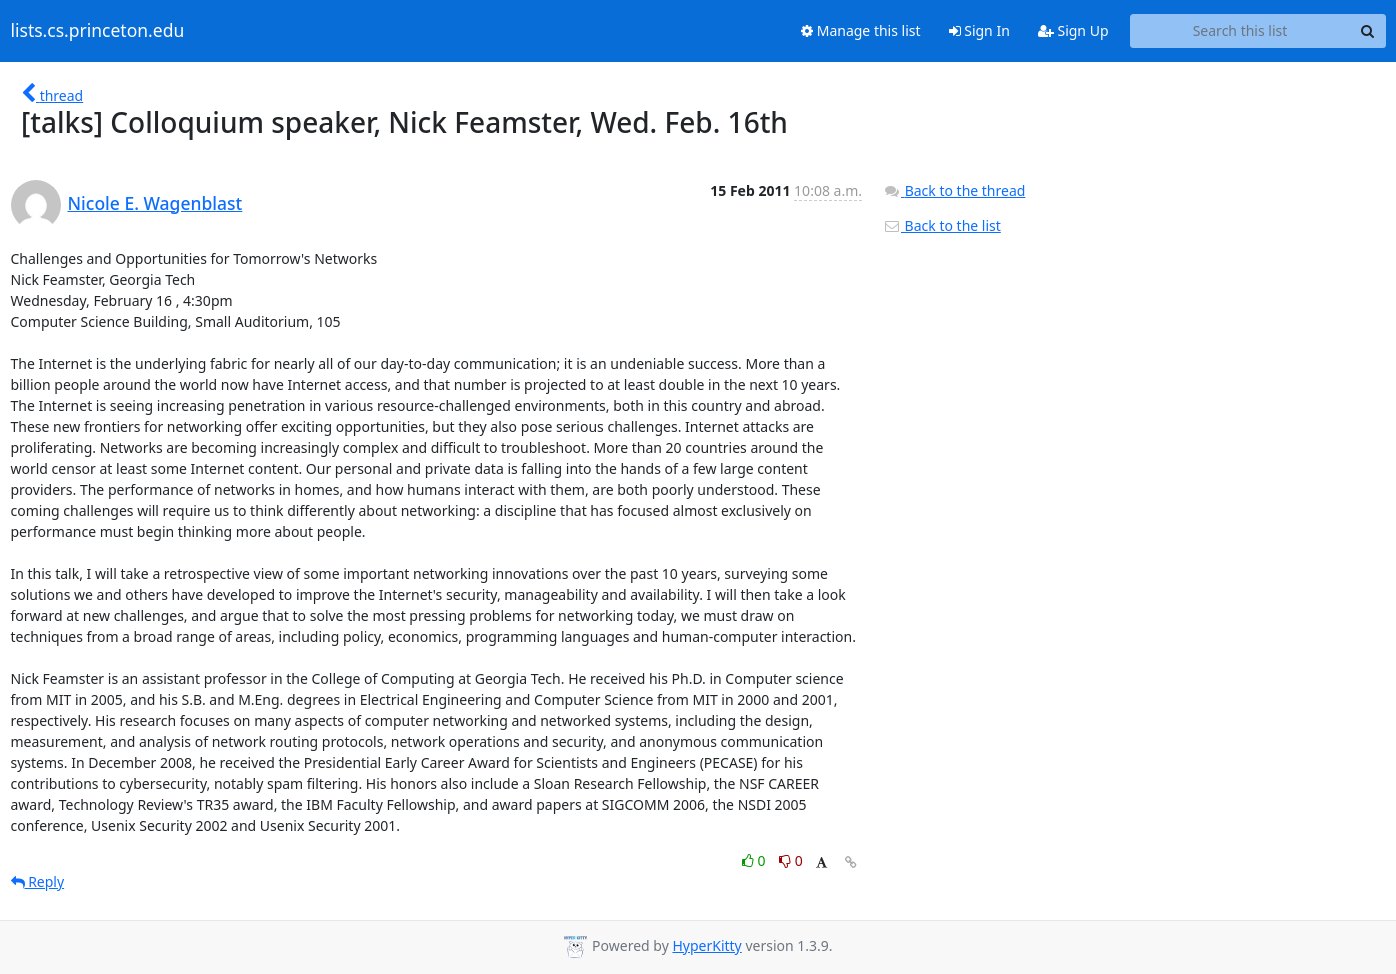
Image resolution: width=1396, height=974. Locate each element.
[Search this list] (1240, 31)
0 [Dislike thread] (791, 860)
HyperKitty (706, 945)
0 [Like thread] (755, 860)
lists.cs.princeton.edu (98, 31)
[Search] (1368, 31)
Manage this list (861, 30)
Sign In (979, 30)
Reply (38, 881)
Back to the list (942, 225)
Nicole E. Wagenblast (155, 203)
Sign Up (1073, 30)
